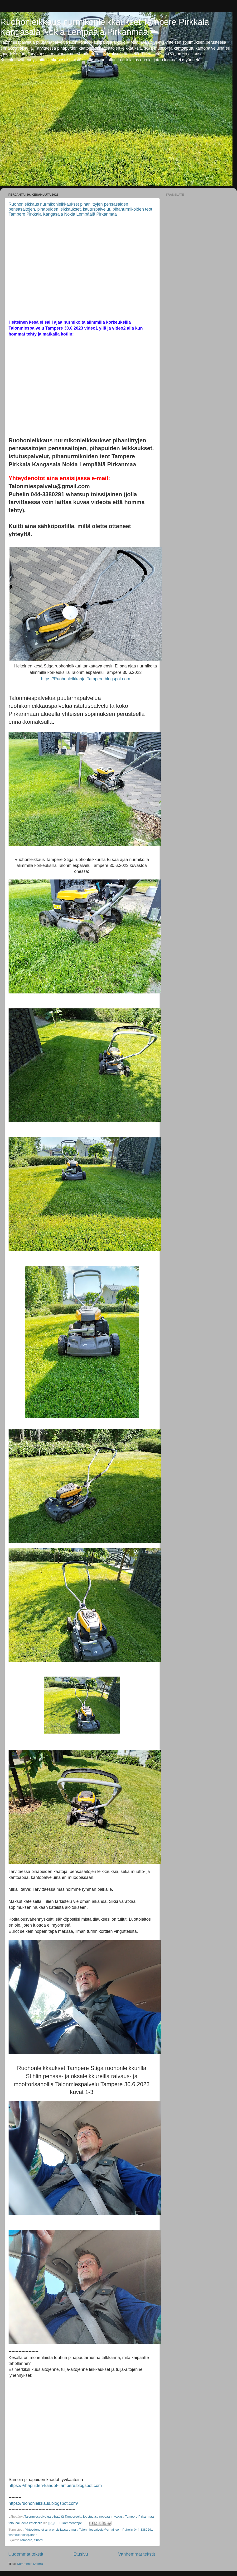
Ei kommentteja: (71, 2523)
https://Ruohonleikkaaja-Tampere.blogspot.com (85, 678)
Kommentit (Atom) (30, 2564)
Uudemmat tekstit (25, 2554)
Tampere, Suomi (31, 2540)
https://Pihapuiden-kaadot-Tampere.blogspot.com (55, 2485)
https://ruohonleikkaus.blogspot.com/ (43, 2503)
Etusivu (80, 2554)
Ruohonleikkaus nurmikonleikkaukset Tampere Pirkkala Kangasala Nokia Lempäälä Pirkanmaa (104, 27)
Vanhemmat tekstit (136, 2554)
